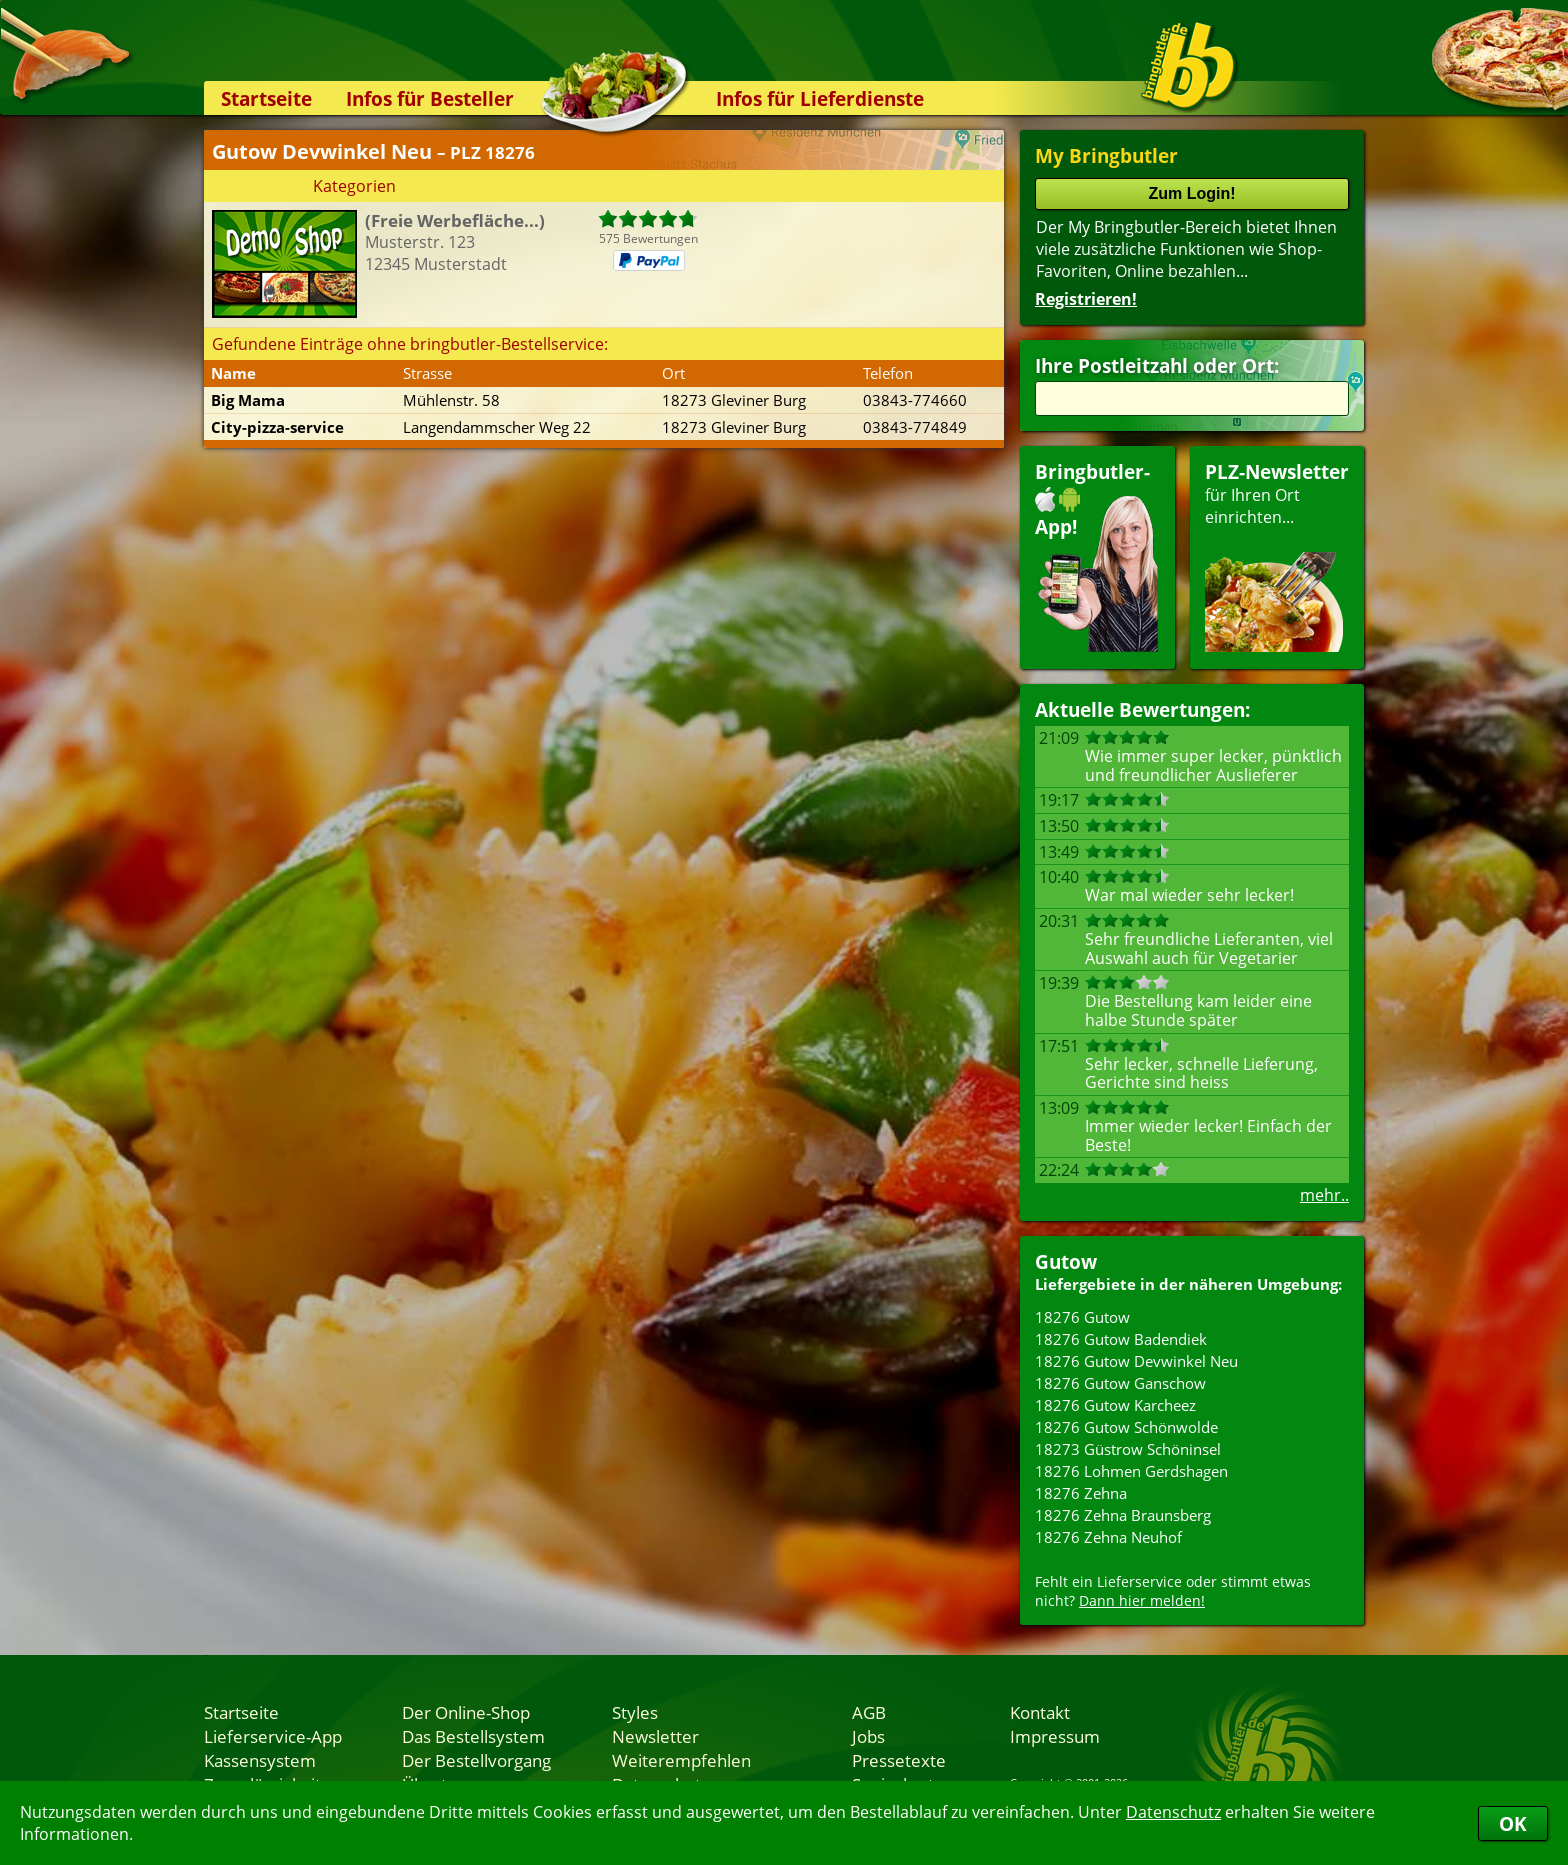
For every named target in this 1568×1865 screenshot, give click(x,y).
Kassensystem (260, 1760)
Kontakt (1040, 1712)
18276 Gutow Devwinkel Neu (1136, 1361)
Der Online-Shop (466, 1712)
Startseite (266, 98)
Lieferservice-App (273, 1736)
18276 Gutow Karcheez (1115, 1405)
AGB (869, 1712)
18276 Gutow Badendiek (1121, 1339)
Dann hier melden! (1142, 1600)
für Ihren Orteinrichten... (1277, 555)
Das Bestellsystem (473, 1736)
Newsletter (655, 1736)
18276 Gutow (1082, 1317)
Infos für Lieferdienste (820, 98)
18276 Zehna (1081, 1493)
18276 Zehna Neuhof (1108, 1537)
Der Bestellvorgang (476, 1760)
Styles (635, 1712)
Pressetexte (899, 1760)
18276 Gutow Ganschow (1120, 1383)
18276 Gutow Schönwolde (1126, 1427)
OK (1513, 1823)
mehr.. (1324, 1195)
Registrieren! (1086, 299)
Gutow (1066, 1261)
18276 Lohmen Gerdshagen (1131, 1471)
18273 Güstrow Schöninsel (1128, 1449)
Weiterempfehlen (681, 1760)
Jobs (868, 1736)
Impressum (1055, 1736)
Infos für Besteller (430, 98)
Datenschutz (1173, 1812)
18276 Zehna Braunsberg (1123, 1515)
